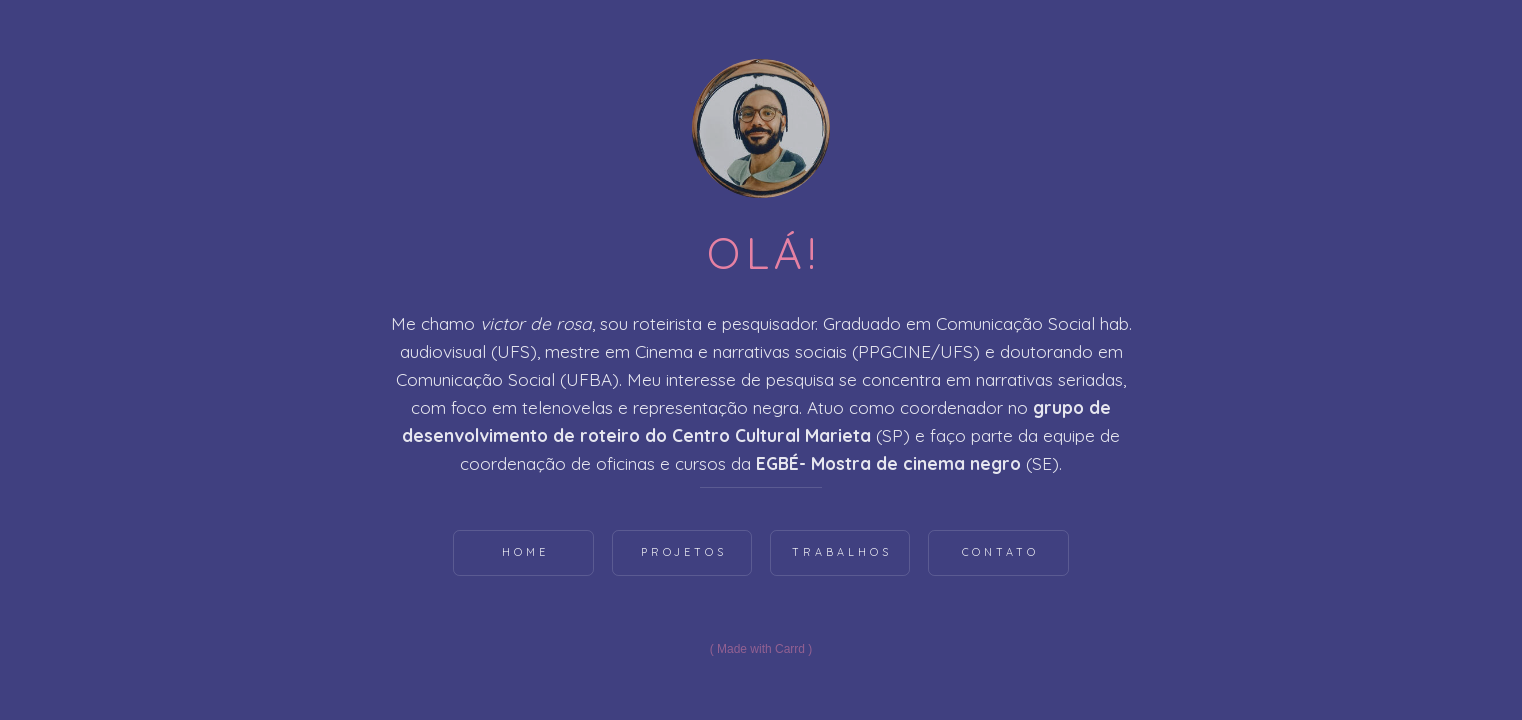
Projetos (684, 552)
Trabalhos (841, 552)
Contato (1000, 552)
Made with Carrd (761, 649)
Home (525, 552)
